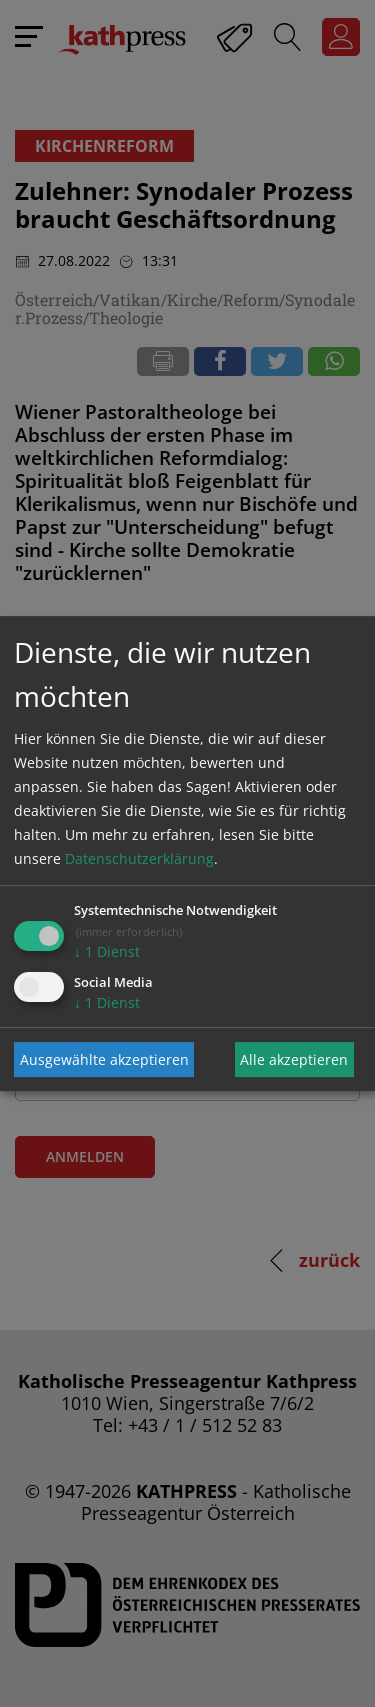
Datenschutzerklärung (139, 858)
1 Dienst (107, 951)
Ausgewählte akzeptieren (104, 1059)
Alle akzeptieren (294, 1059)
